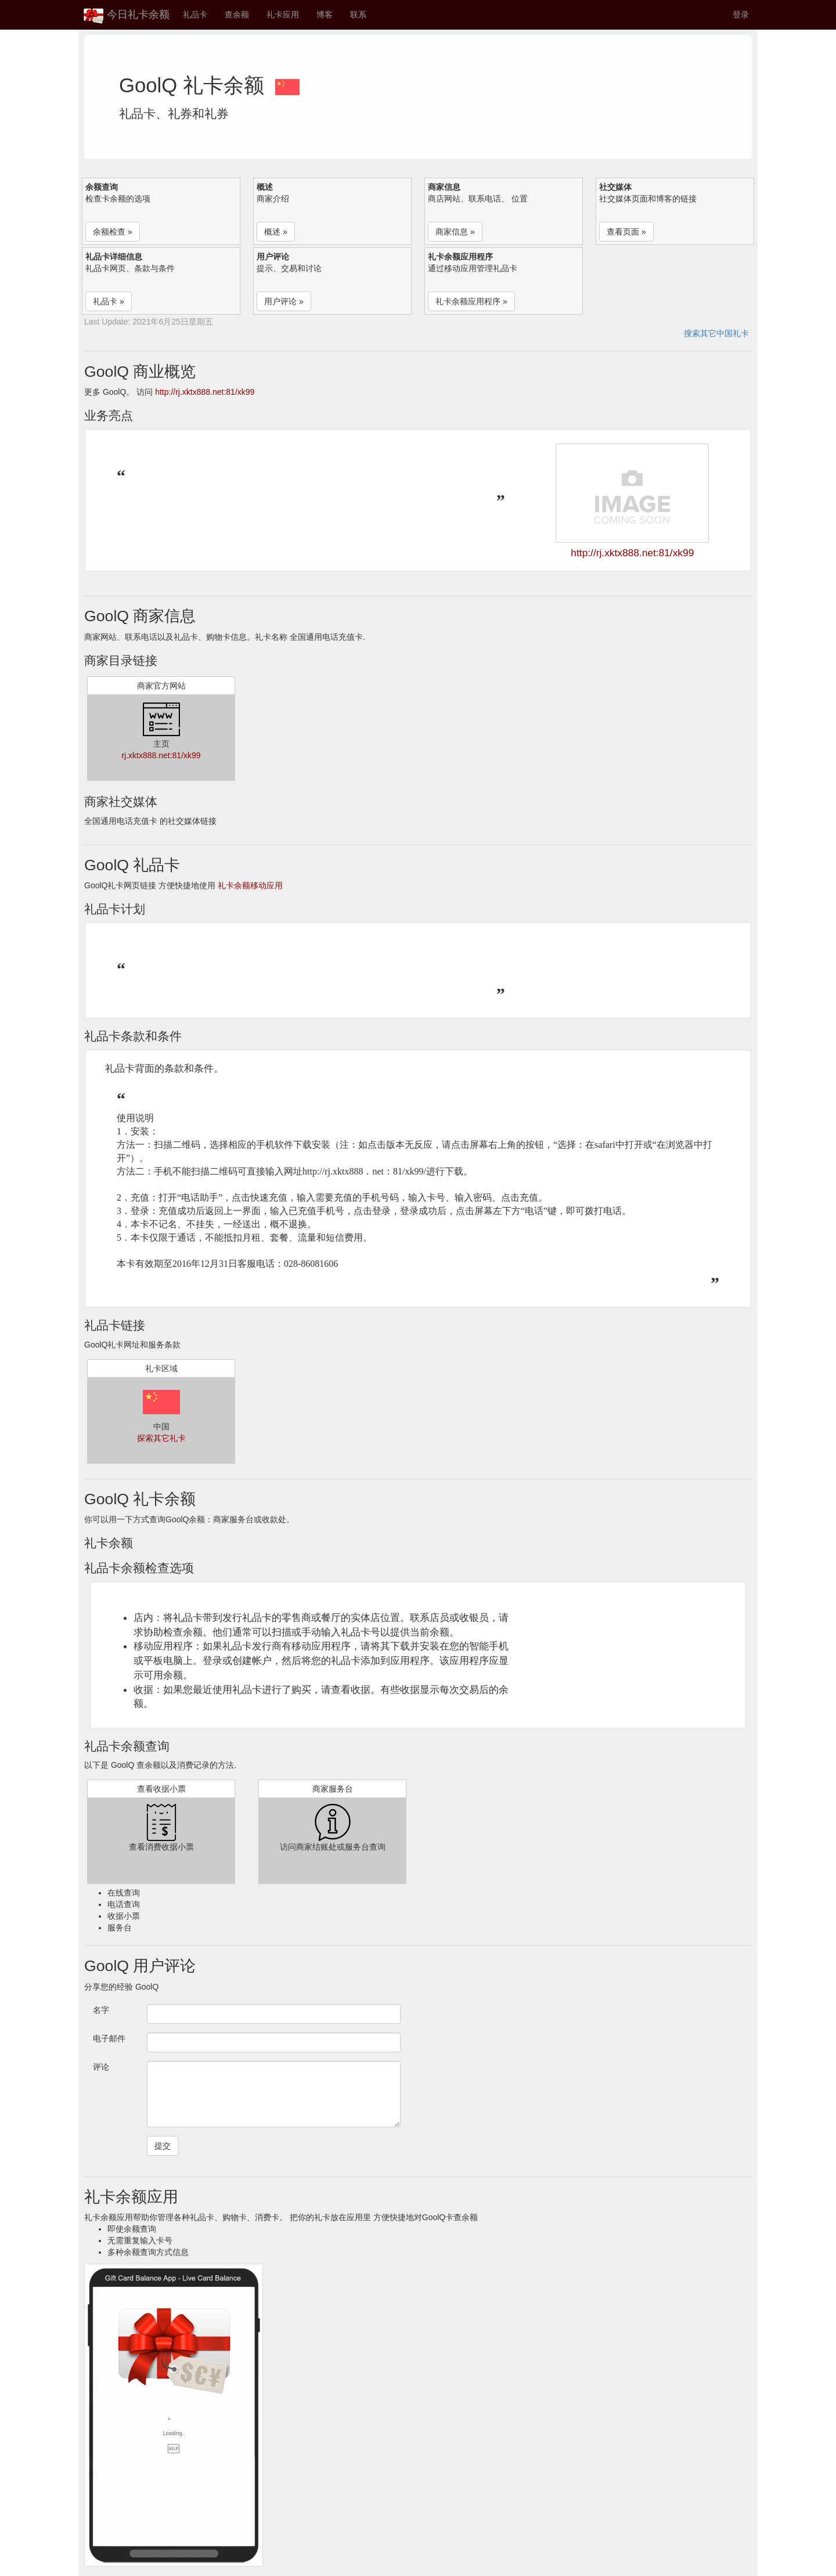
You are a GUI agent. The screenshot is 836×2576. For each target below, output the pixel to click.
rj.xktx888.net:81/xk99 (160, 755)
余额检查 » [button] (112, 231)
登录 (741, 14)
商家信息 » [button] (455, 231)
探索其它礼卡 (161, 1438)
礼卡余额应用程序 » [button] (471, 301)
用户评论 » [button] (284, 301)
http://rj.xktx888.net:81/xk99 (204, 392)
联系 (358, 14)
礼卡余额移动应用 (250, 885)
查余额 (237, 14)
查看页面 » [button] (626, 231)
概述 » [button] (275, 231)
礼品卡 (195, 14)
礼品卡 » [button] (108, 301)
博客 (324, 14)
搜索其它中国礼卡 (716, 333)
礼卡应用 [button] (282, 14)
